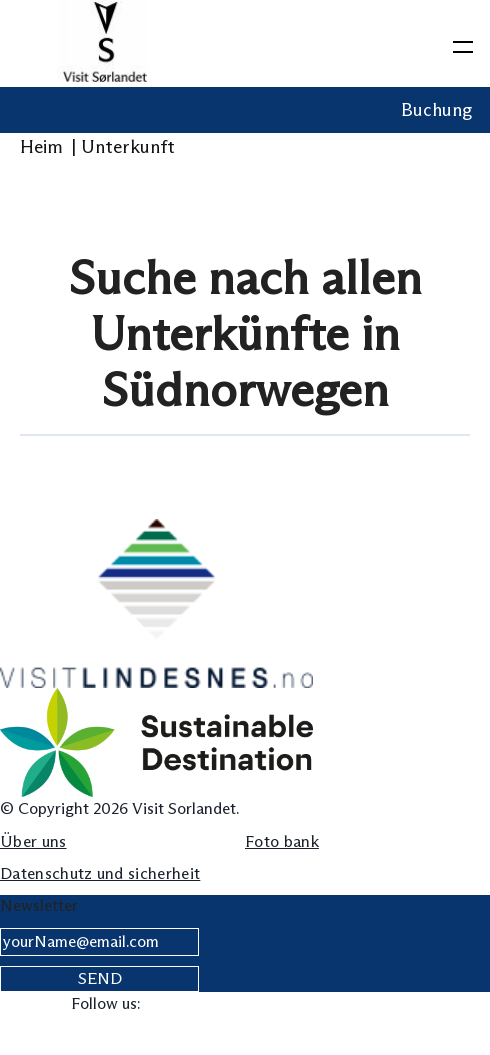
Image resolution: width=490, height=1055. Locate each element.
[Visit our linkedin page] (243, 1004)
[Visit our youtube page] (366, 1004)
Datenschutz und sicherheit (100, 873)
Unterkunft (130, 147)
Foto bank (282, 841)
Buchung (436, 110)
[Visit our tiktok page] (284, 1004)
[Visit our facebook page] (161, 1004)
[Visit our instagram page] (202, 1004)
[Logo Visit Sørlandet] (105, 43)
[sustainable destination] (156, 741)
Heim (48, 147)
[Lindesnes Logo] (156, 602)
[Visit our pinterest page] (325, 1004)
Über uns (33, 841)
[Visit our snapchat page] (407, 1004)
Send (100, 978)
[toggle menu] (463, 43)
